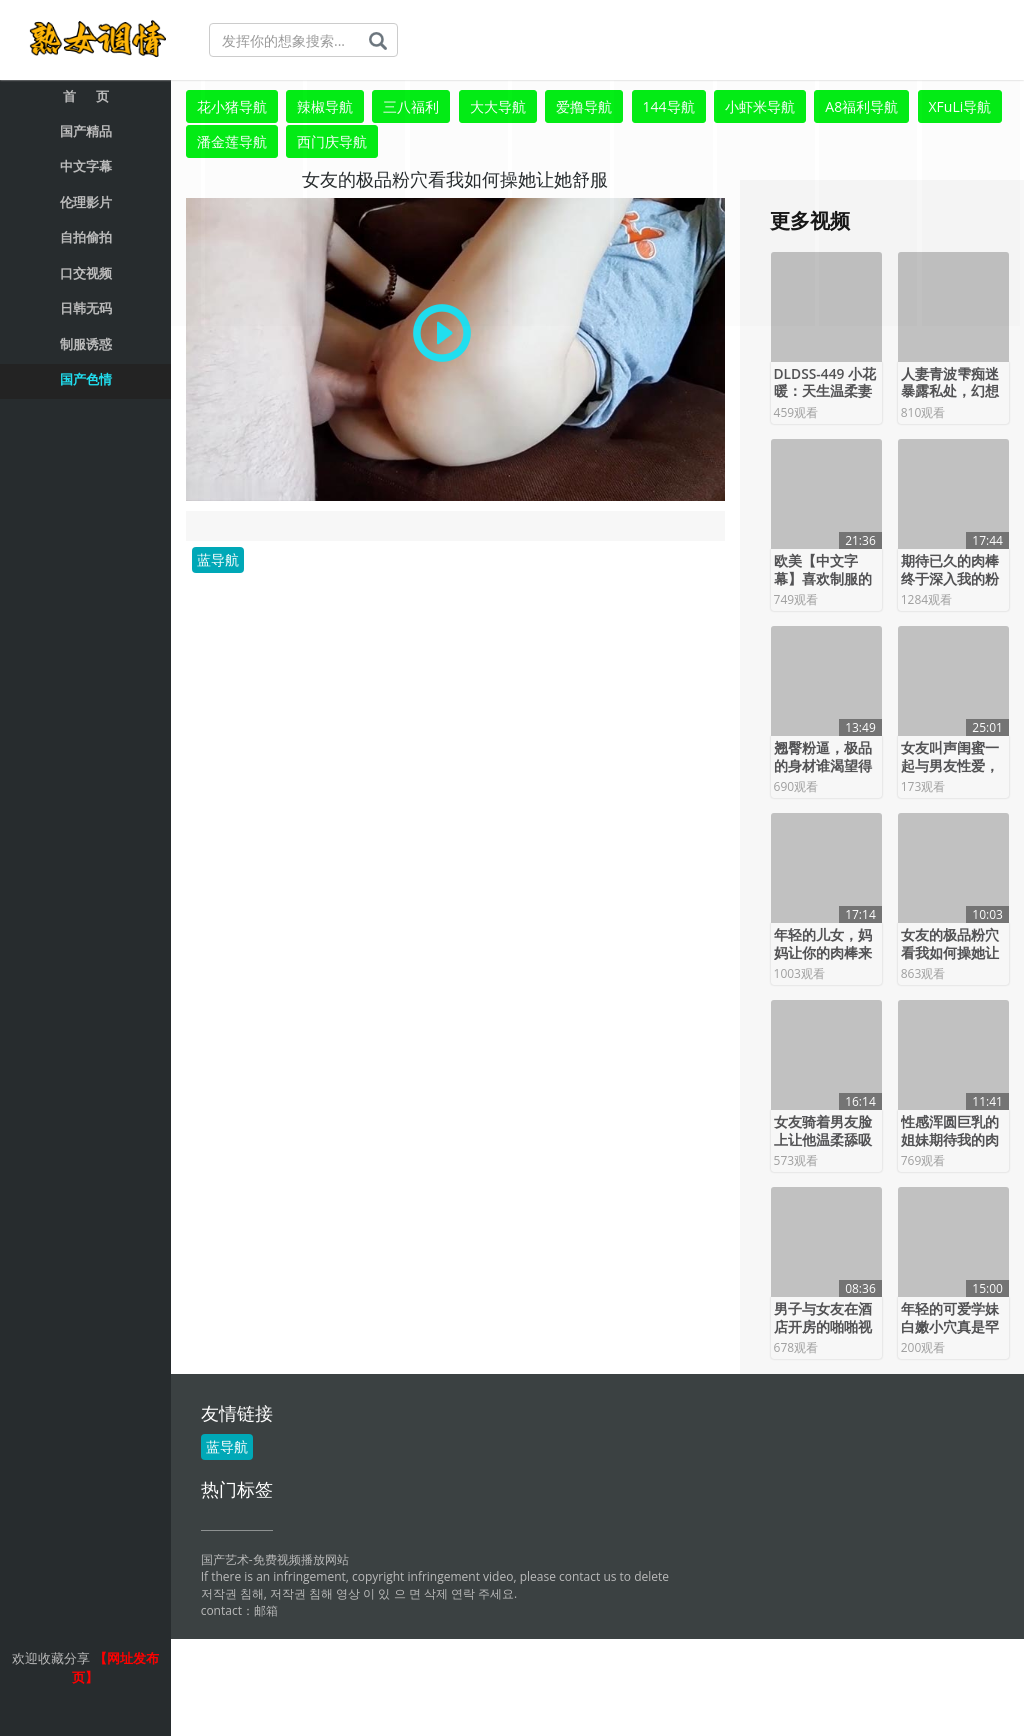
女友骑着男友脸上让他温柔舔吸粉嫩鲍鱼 (823, 1136)
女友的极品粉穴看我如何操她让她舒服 (950, 948)
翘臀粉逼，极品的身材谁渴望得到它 (823, 761)
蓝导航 (218, 555)
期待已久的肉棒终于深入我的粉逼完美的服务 (950, 574)
